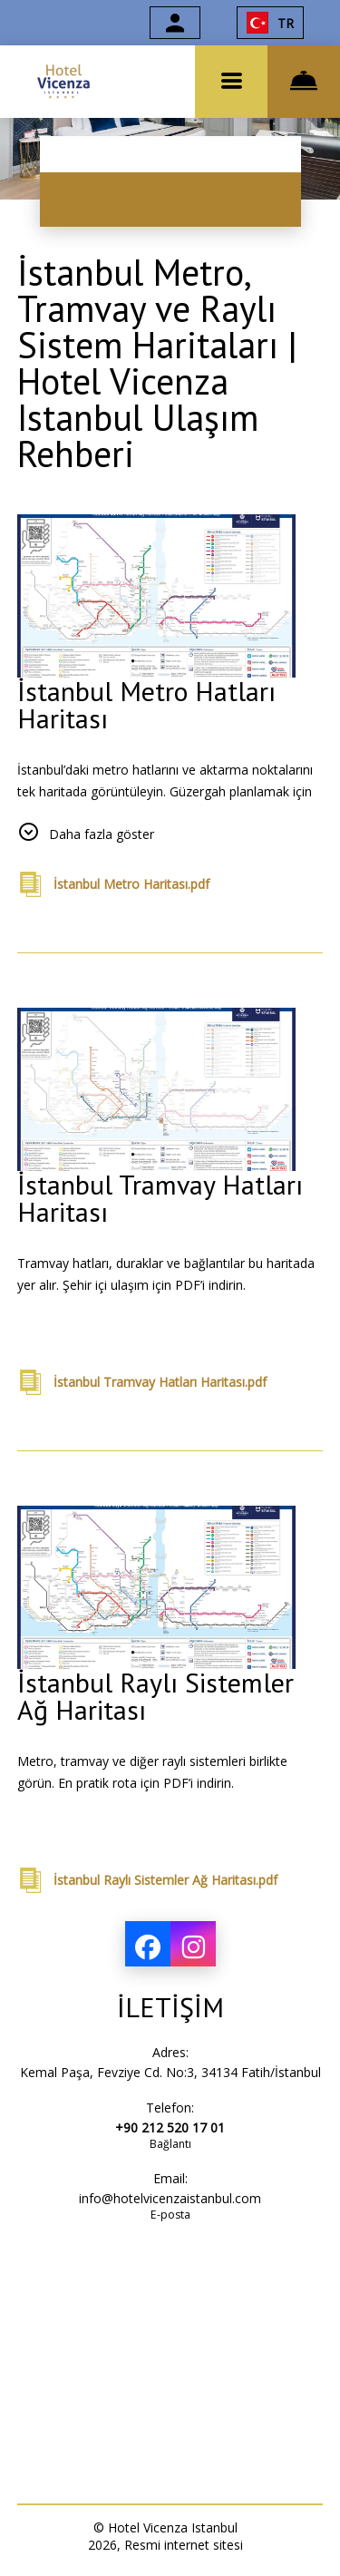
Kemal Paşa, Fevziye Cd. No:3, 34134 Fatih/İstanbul (170, 2072)
